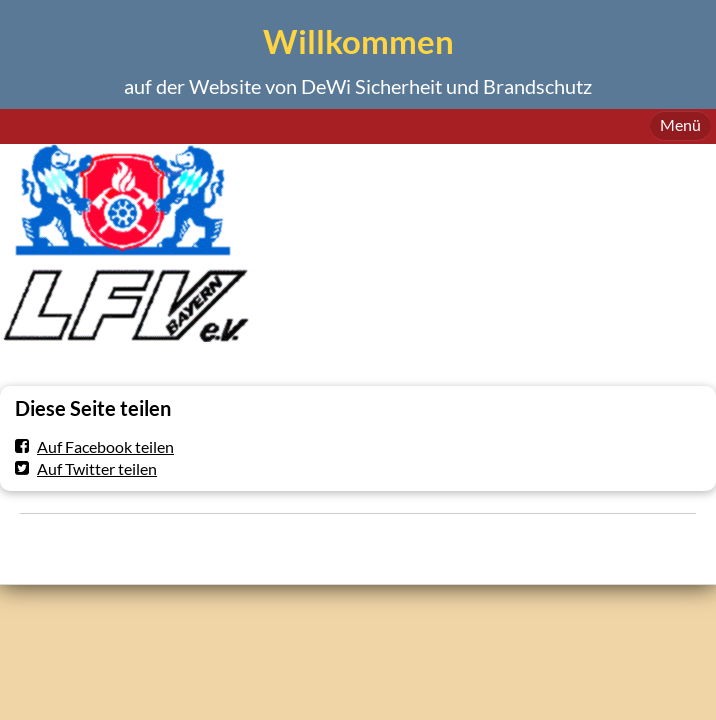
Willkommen (358, 41)
